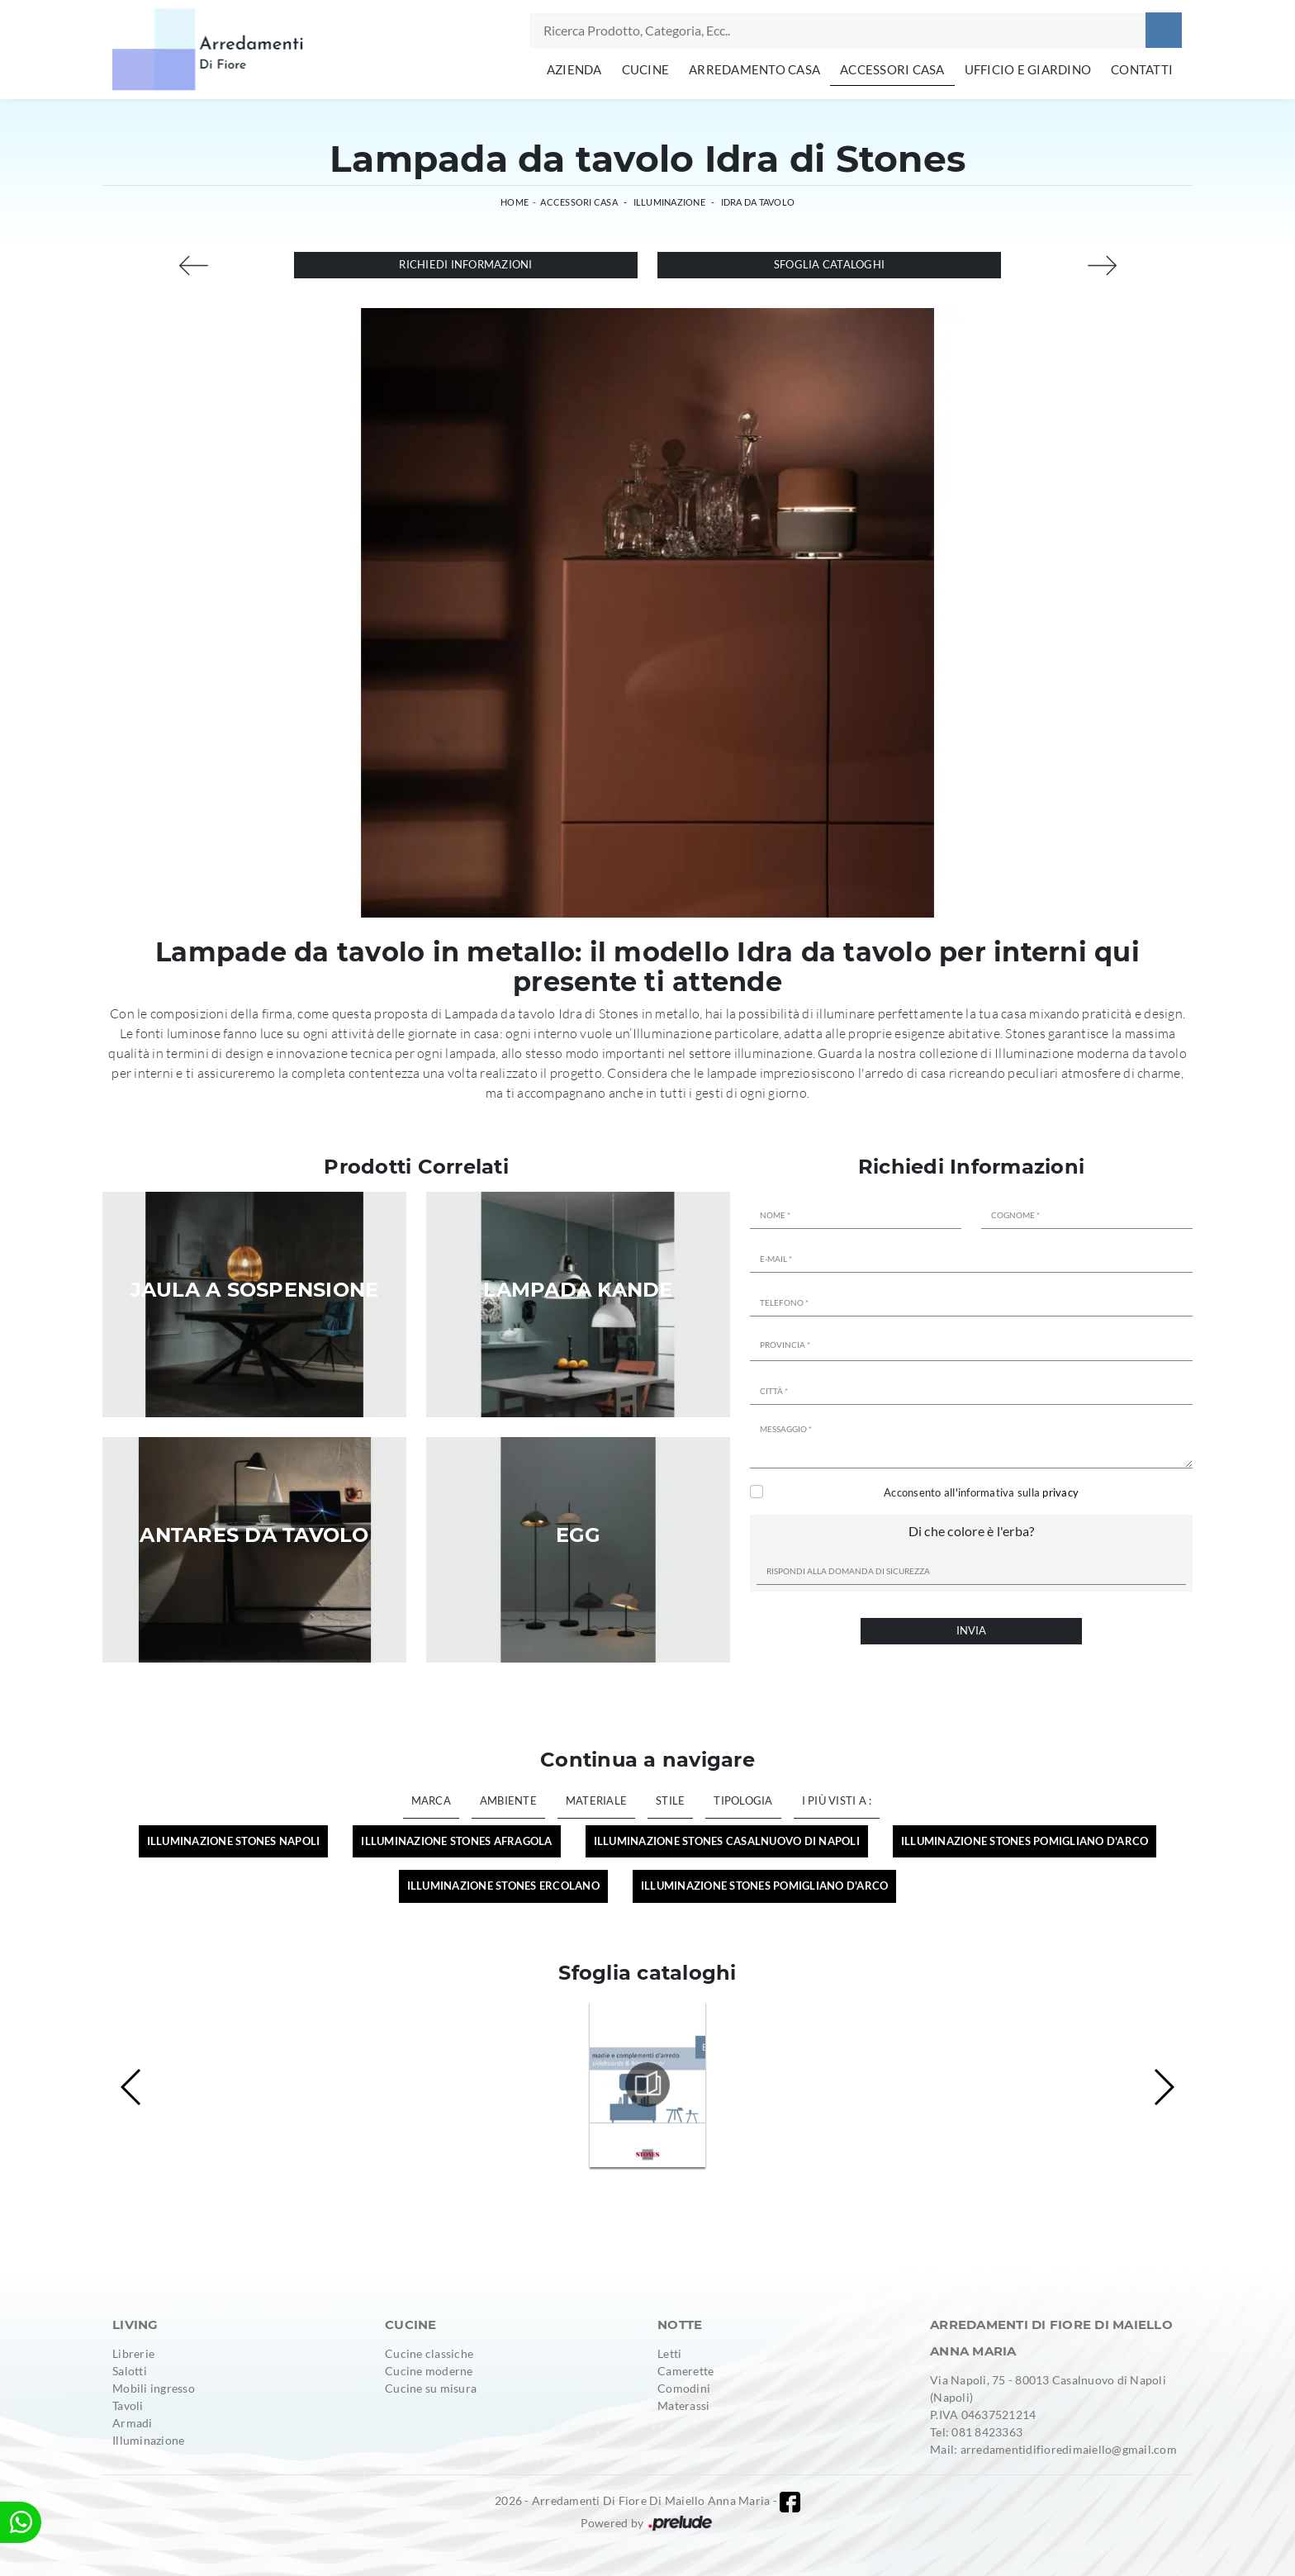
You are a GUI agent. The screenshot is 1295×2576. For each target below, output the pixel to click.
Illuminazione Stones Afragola (456, 1841)
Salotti (129, 2371)
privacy (1060, 1492)
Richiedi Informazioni (465, 264)
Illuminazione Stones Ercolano (503, 1885)
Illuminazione (669, 202)
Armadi (132, 2423)
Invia (971, 1630)
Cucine (646, 69)
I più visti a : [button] (837, 1800)
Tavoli (128, 2405)
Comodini (683, 2388)
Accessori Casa (892, 69)
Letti (669, 2353)
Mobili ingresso (153, 2388)
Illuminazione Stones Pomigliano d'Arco (1025, 1841)
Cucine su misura (431, 2388)
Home (514, 202)
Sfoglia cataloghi (829, 264)
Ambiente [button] (508, 1800)
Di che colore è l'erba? (971, 1531)
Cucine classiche (429, 2353)
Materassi (683, 2405)
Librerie (133, 2353)
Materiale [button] (596, 1800)
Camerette (685, 2371)
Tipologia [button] (743, 1800)
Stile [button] (670, 1800)
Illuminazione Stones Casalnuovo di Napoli (727, 1841)
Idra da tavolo (758, 202)
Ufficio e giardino (1028, 69)
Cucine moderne (429, 2371)
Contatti (1142, 69)
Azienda (574, 69)
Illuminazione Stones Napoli (233, 1841)
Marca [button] (431, 1800)
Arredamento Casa (754, 69)
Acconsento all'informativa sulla (981, 1492)
